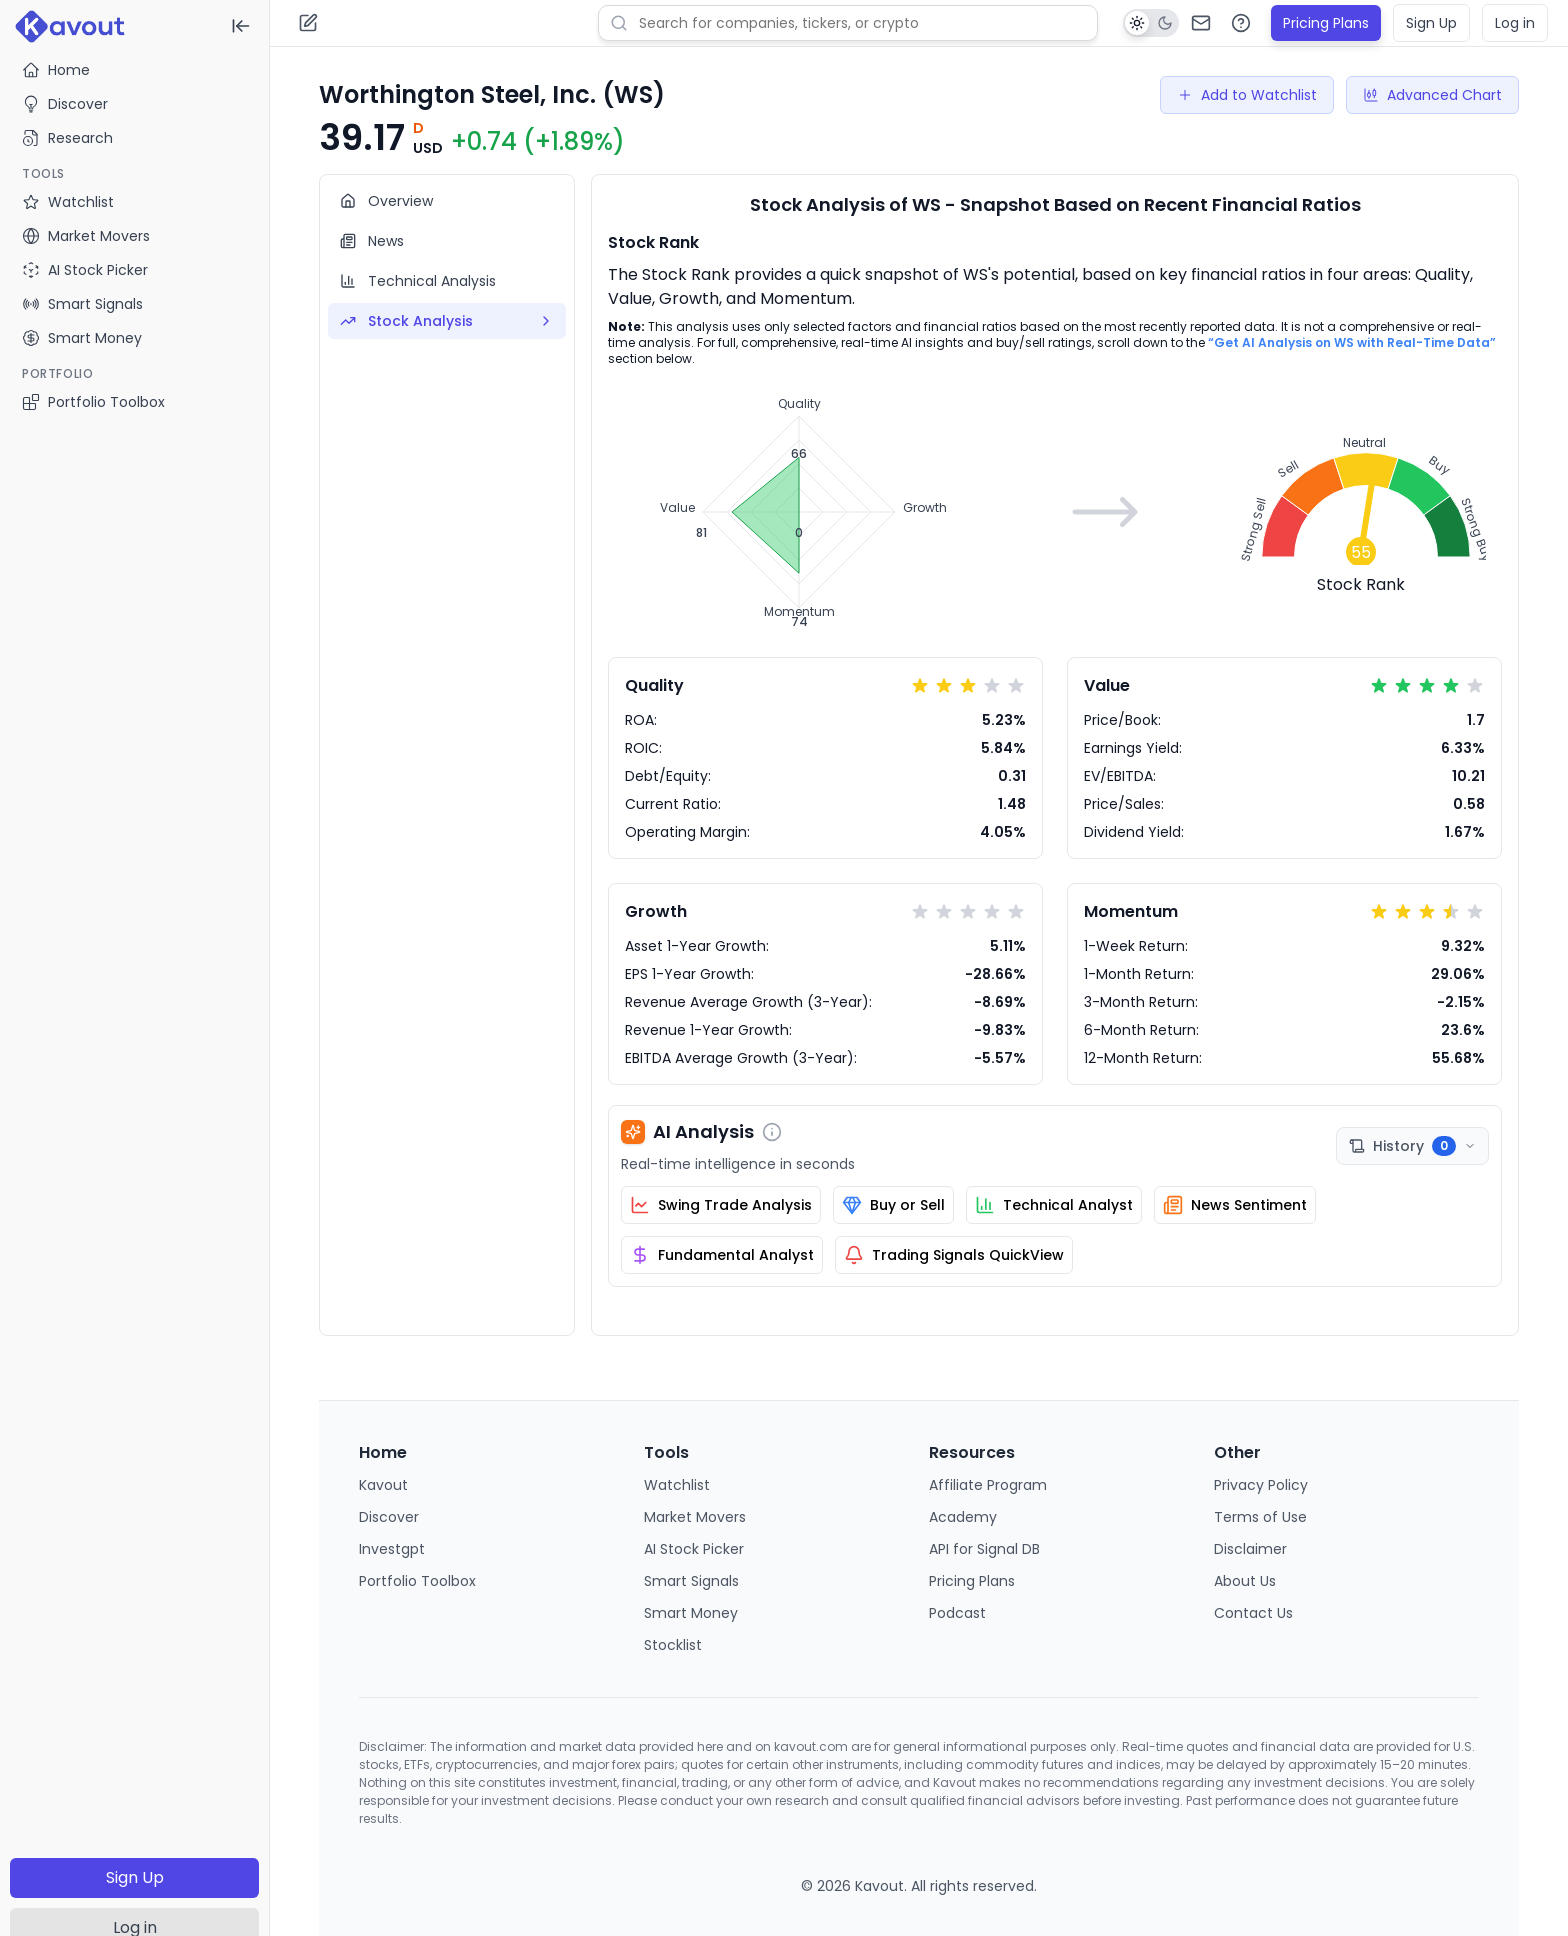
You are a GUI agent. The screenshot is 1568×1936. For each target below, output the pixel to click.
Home (56, 70)
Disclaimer (1250, 1549)
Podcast (957, 1613)
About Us (1245, 1581)
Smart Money (691, 1613)
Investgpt (392, 1549)
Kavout (383, 1485)
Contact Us (1253, 1613)
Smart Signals (691, 1581)
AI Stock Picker (694, 1549)
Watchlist (677, 1485)
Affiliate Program (988, 1485)
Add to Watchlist (1247, 95)
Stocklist (673, 1645)
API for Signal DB (984, 1549)
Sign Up (135, 1877)
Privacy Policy (1261, 1485)
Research (67, 138)
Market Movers (695, 1517)
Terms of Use (1260, 1517)
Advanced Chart (1432, 95)
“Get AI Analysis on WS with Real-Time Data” (1352, 342)
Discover (65, 104)
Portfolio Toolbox (93, 402)
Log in (1515, 23)
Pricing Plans (1326, 23)
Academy (963, 1517)
